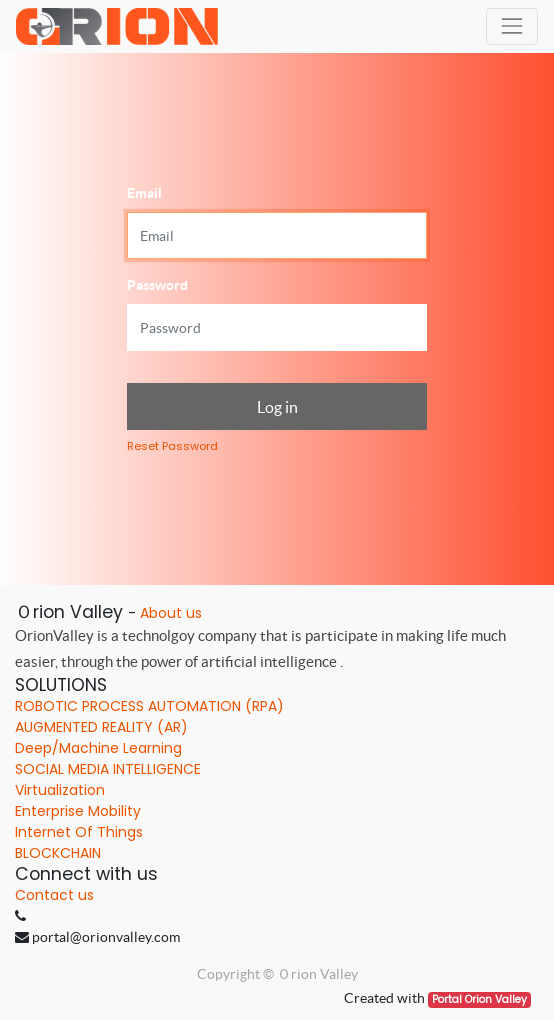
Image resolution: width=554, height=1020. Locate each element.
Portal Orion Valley (479, 999)
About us (171, 613)
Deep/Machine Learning (98, 748)
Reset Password (172, 446)
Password (157, 285)
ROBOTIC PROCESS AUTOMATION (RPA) (149, 706)
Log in (277, 407)
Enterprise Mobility (78, 811)
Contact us (54, 895)
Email (144, 193)
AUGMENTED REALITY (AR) (101, 727)
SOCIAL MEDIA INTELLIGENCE (108, 769)
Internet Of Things (79, 832)
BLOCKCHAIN (58, 853)
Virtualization (60, 790)
